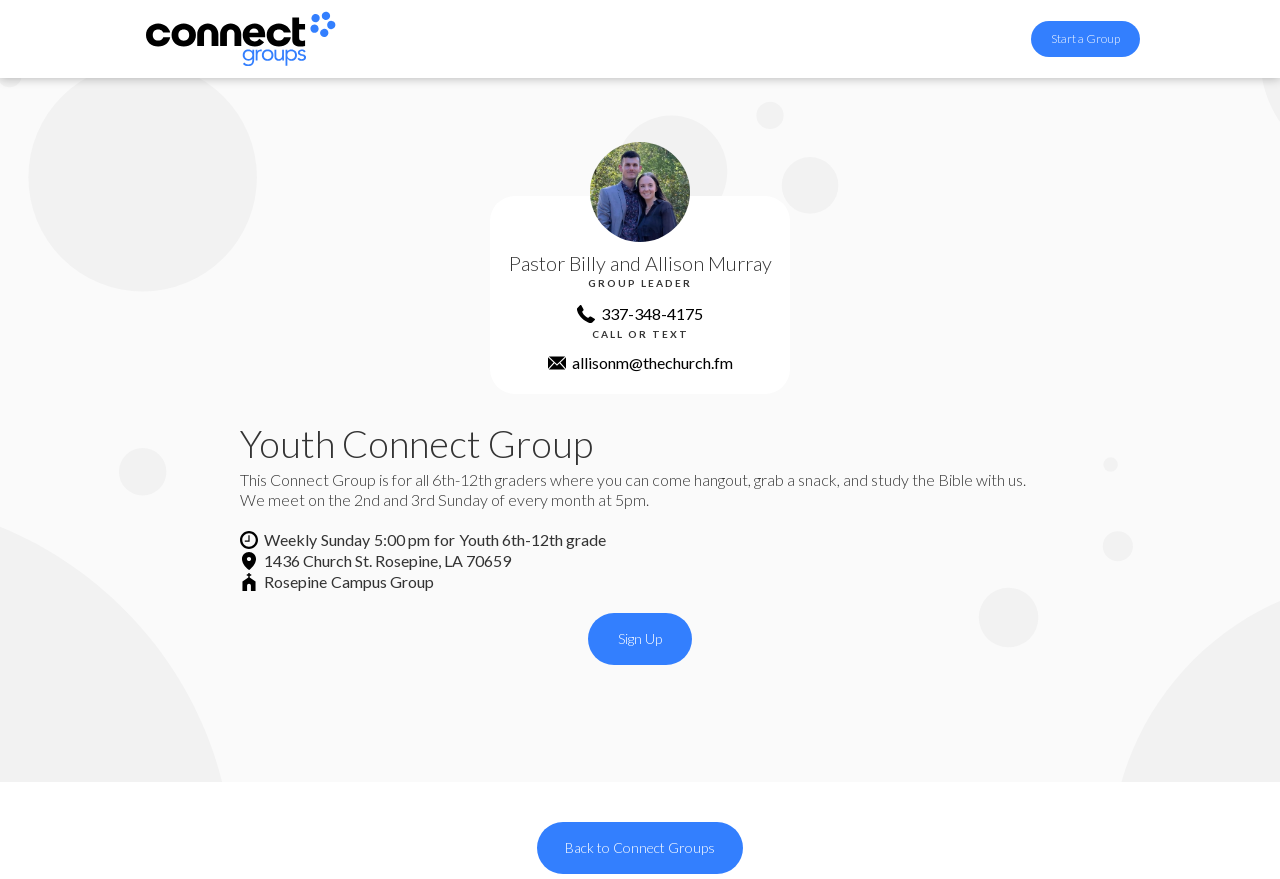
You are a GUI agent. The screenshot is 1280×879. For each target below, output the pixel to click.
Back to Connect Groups (640, 847)
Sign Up (640, 638)
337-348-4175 (652, 313)
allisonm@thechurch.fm (652, 362)
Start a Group (1085, 38)
